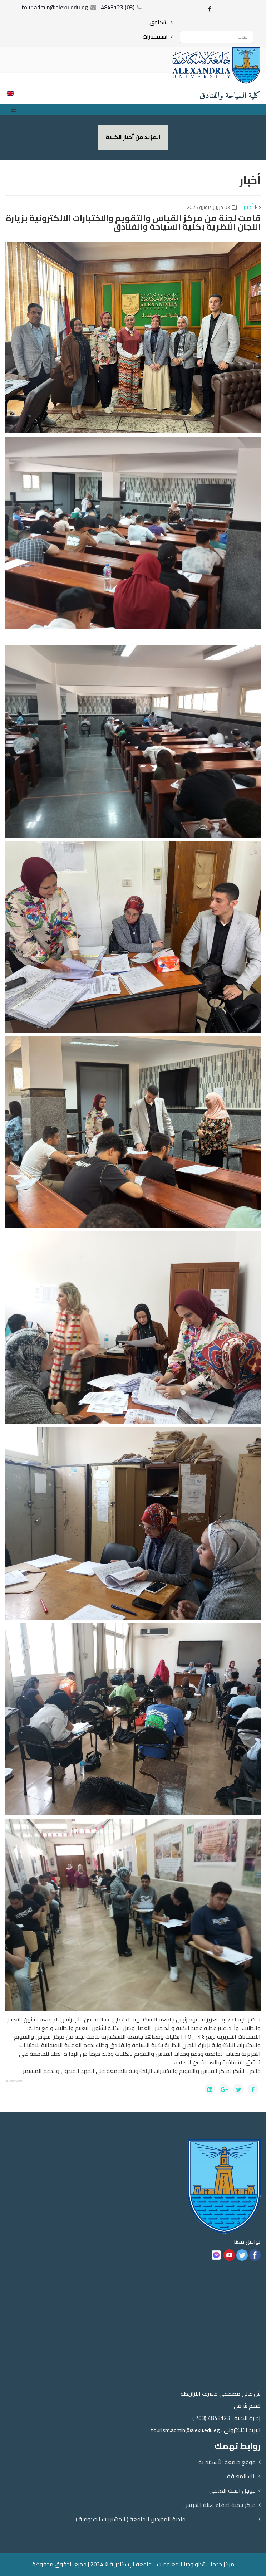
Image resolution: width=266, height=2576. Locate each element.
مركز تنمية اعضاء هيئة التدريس (219, 2504)
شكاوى (158, 22)
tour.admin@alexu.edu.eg (54, 7)
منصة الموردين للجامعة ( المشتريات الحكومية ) (131, 2519)
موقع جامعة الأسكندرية (227, 2462)
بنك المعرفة (241, 2476)
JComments (14, 2081)
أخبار (248, 206)
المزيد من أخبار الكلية (133, 137)
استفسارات (155, 36)
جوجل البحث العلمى (232, 2490)
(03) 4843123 (117, 7)
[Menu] (15, 109)
